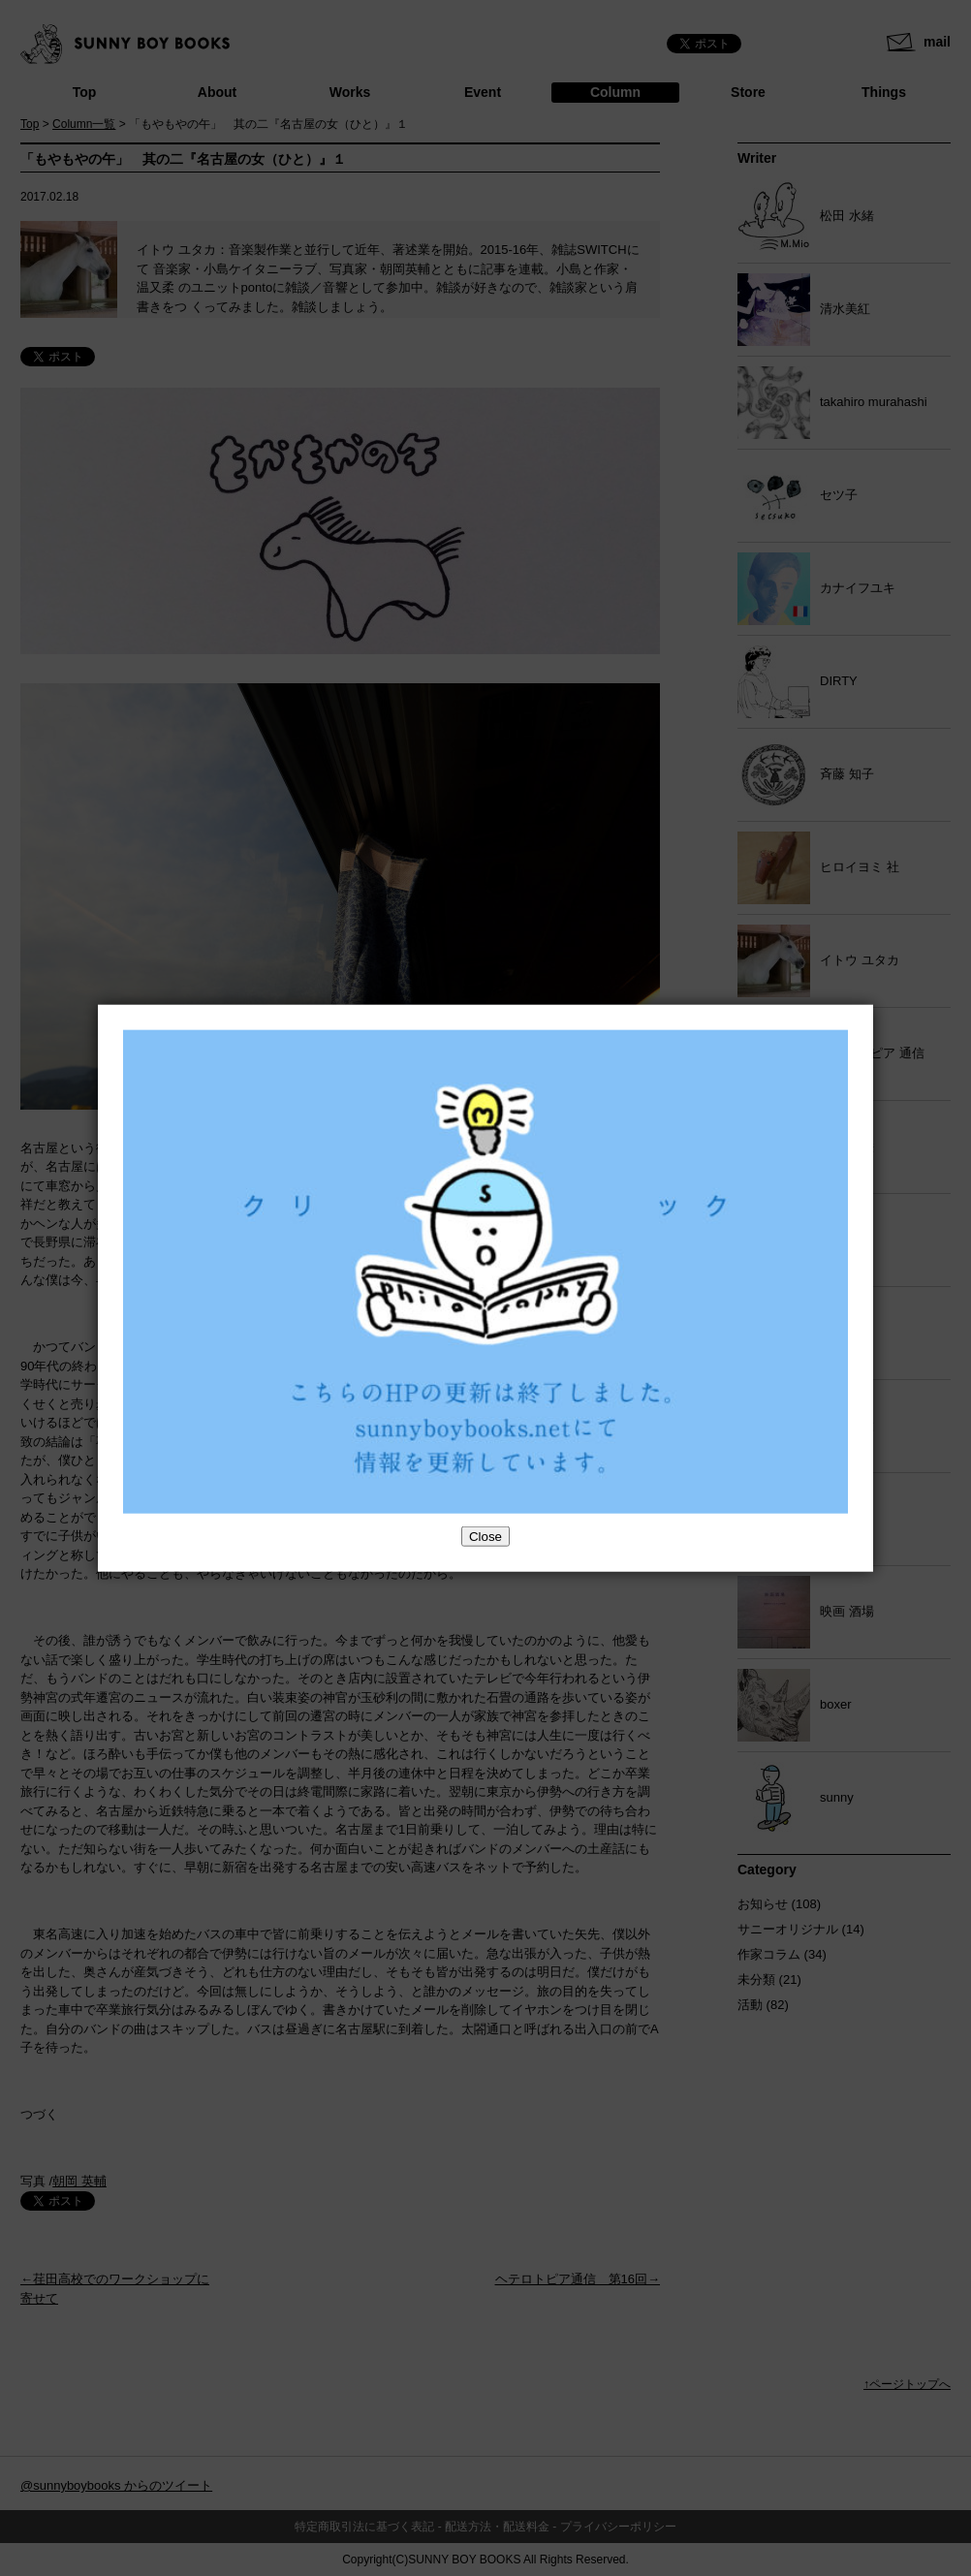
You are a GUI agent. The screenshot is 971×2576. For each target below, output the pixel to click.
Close (485, 1535)
